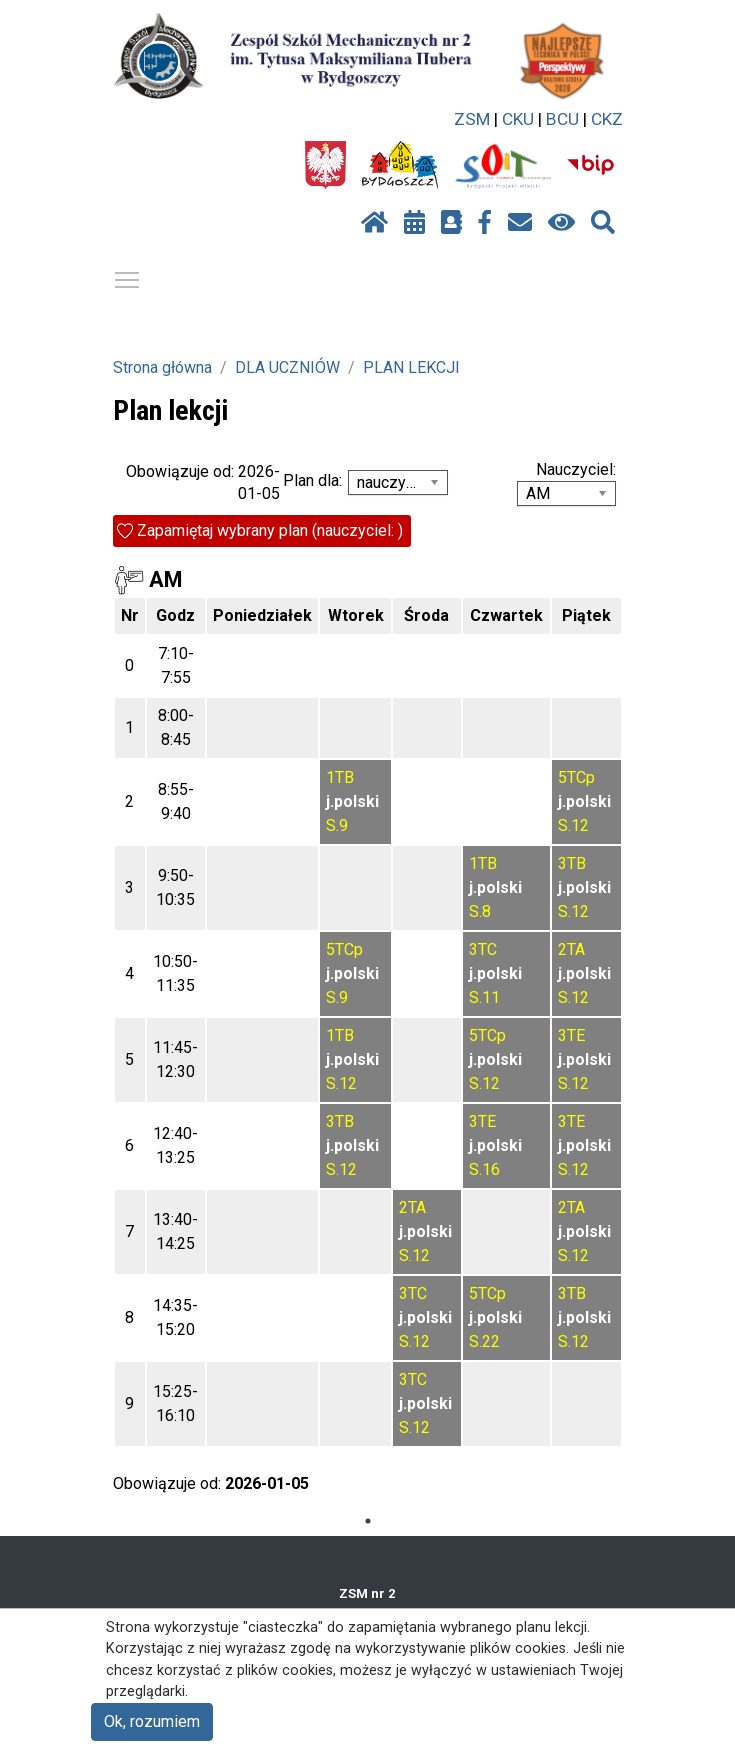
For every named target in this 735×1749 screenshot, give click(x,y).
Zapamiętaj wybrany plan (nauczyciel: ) (270, 530)
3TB (572, 863)
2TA (571, 949)
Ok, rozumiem (152, 1721)
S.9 (337, 825)
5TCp (576, 777)
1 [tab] (368, 1521)
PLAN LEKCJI (411, 367)
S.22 (484, 1341)
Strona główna (162, 367)
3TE (571, 1035)
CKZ (607, 119)
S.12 (573, 825)
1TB (340, 777)
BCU (562, 119)
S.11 (484, 997)
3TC (483, 949)
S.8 (480, 911)
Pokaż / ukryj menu (128, 276)
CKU (518, 119)
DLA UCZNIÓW (287, 367)
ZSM (472, 119)
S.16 (484, 1169)
